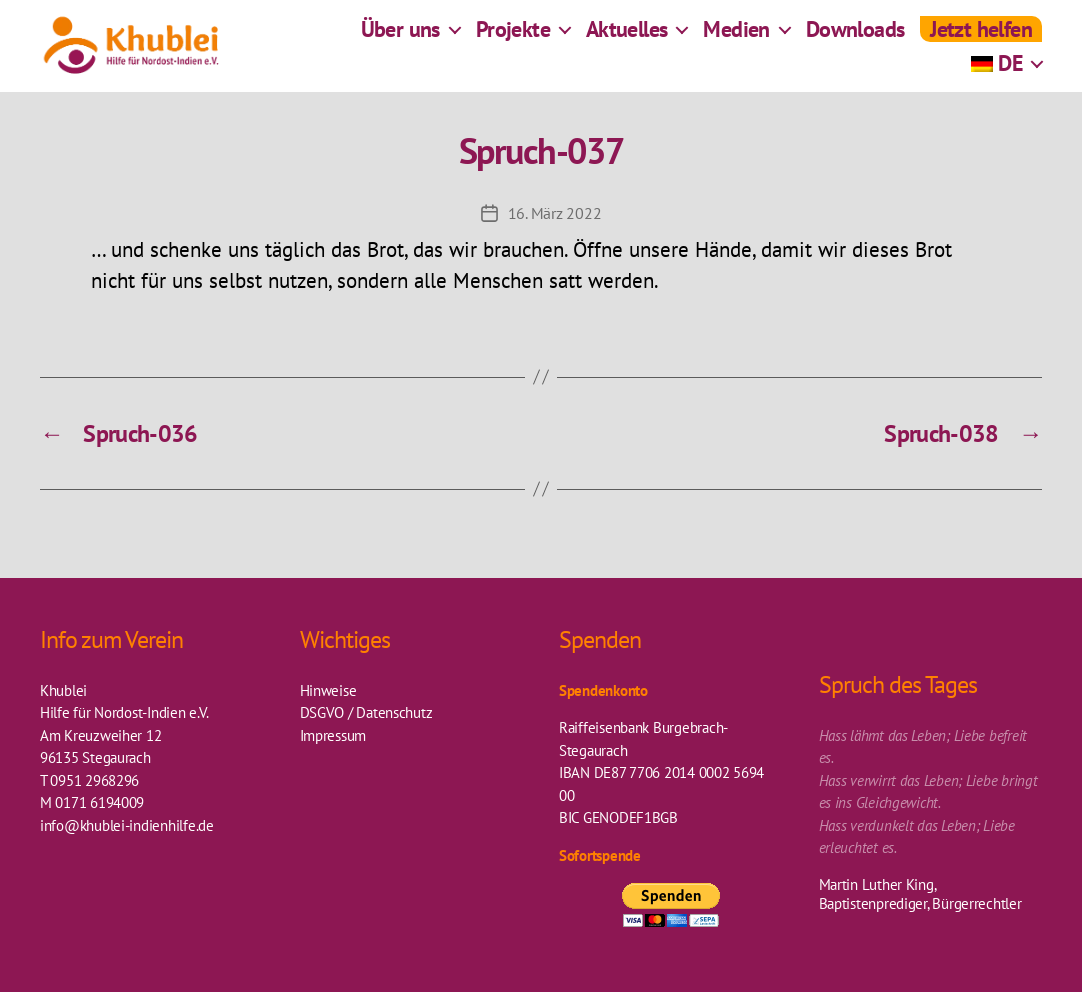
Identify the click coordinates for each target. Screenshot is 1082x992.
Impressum (333, 735)
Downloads (855, 35)
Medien (736, 35)
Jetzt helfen (981, 35)
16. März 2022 (555, 213)
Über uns (400, 35)
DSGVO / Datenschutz (366, 712)
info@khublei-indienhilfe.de (127, 825)
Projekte (513, 35)
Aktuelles (627, 35)
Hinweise (328, 690)
